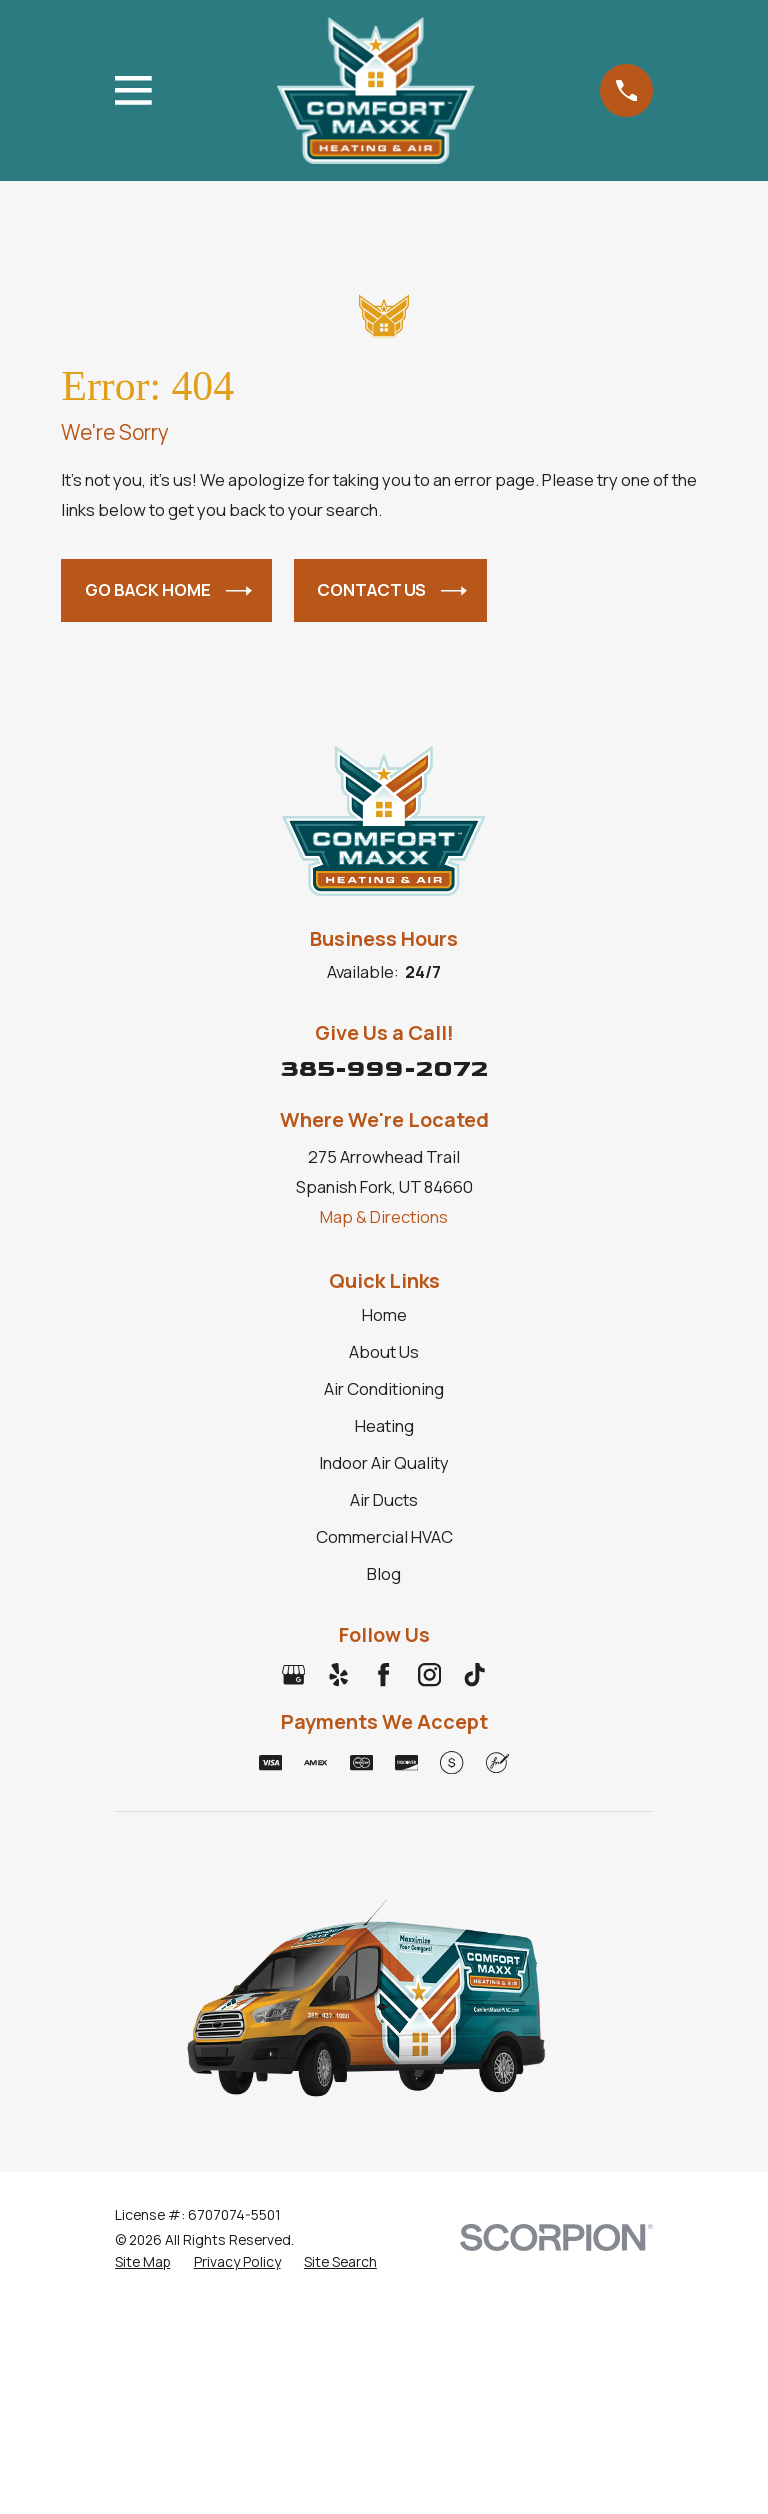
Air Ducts (384, 1499)
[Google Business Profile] (293, 1674)
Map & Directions (384, 1216)
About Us (384, 1351)
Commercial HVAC (384, 1536)
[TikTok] (474, 1674)
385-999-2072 (384, 1068)
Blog (384, 1573)
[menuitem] (142, 2261)
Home (384, 1314)
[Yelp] (338, 1674)
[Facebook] (383, 1674)
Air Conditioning (384, 1388)
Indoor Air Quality (384, 1462)
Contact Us (392, 591)
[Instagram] (429, 1674)
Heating (384, 1425)
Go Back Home (168, 591)
